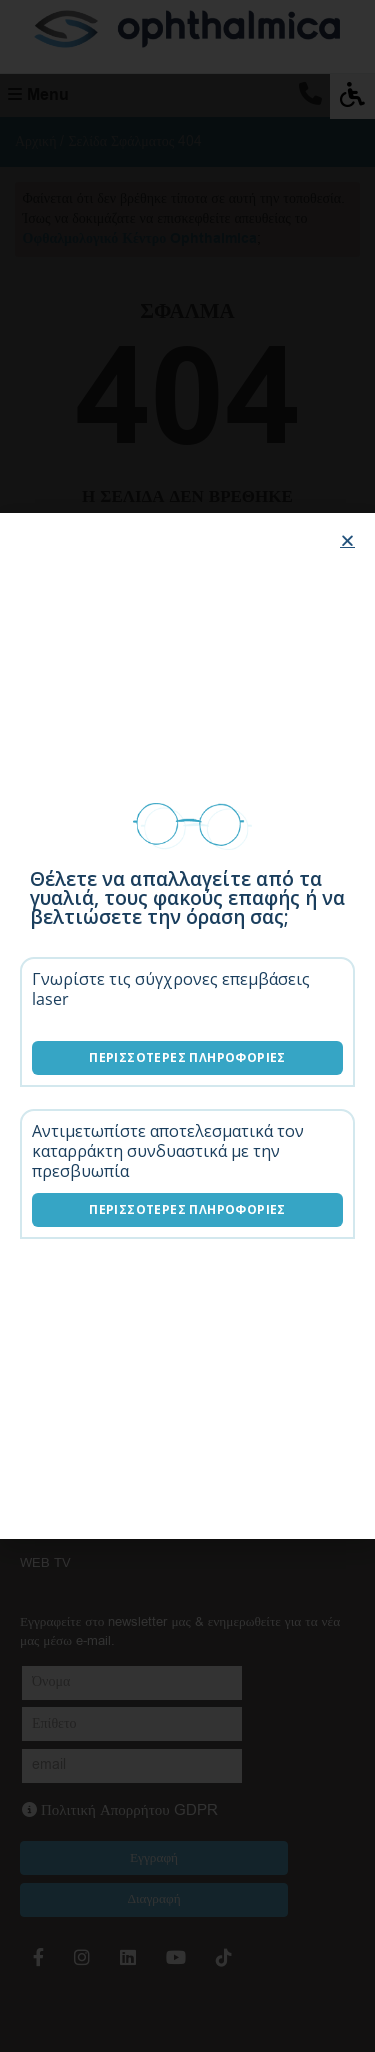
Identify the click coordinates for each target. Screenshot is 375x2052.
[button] (347, 540)
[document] (187, 1026)
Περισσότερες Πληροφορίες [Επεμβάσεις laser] (187, 1057)
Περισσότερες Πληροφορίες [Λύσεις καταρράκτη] (187, 1209)
